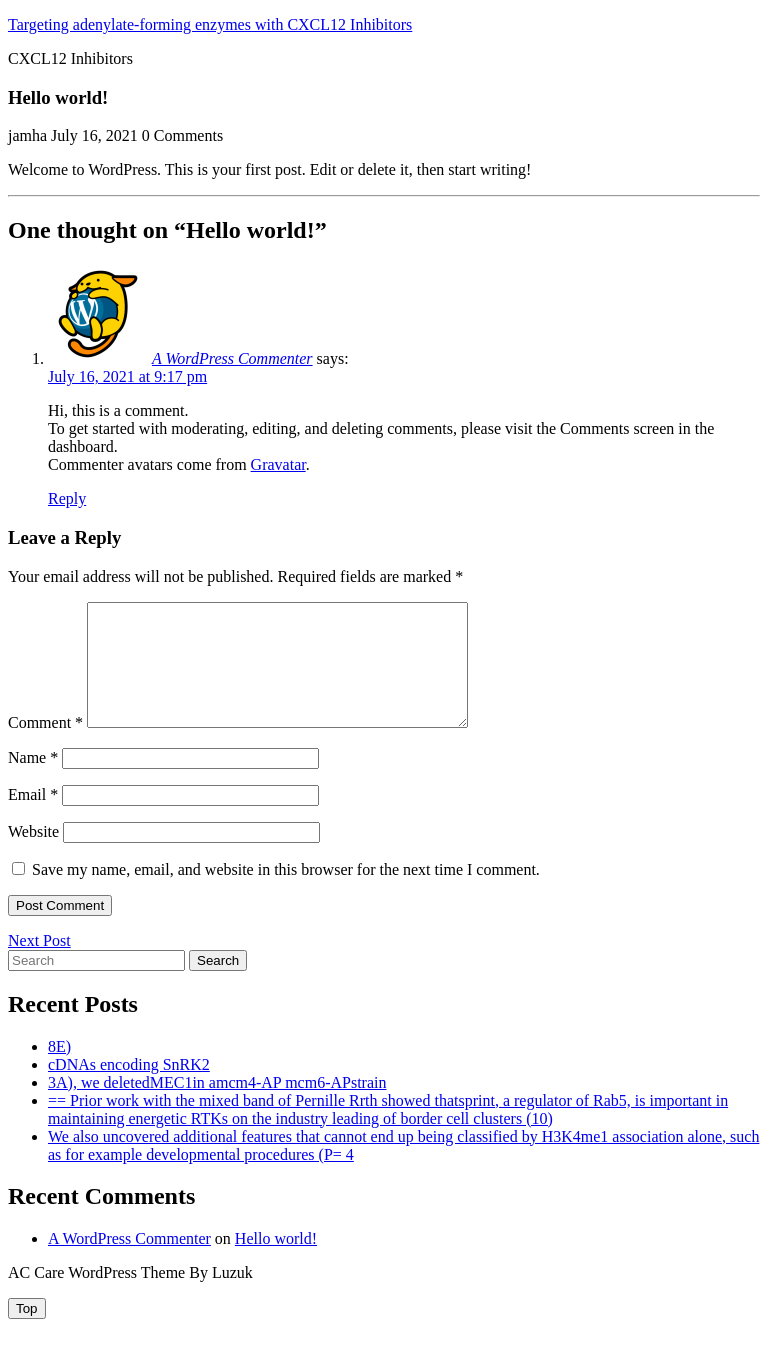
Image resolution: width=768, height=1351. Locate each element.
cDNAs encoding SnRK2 (129, 1088)
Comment (45, 746)
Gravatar (278, 464)
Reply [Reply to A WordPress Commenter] (67, 498)
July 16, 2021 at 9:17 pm (127, 376)
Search (218, 984)
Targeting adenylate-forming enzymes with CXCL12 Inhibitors (210, 24)
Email (33, 818)
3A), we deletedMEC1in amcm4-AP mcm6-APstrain (217, 1106)
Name (33, 781)
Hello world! (276, 1262)
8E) (59, 1070)
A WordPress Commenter (232, 358)
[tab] (27, 1332)
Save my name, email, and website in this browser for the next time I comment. (286, 893)
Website (33, 855)
